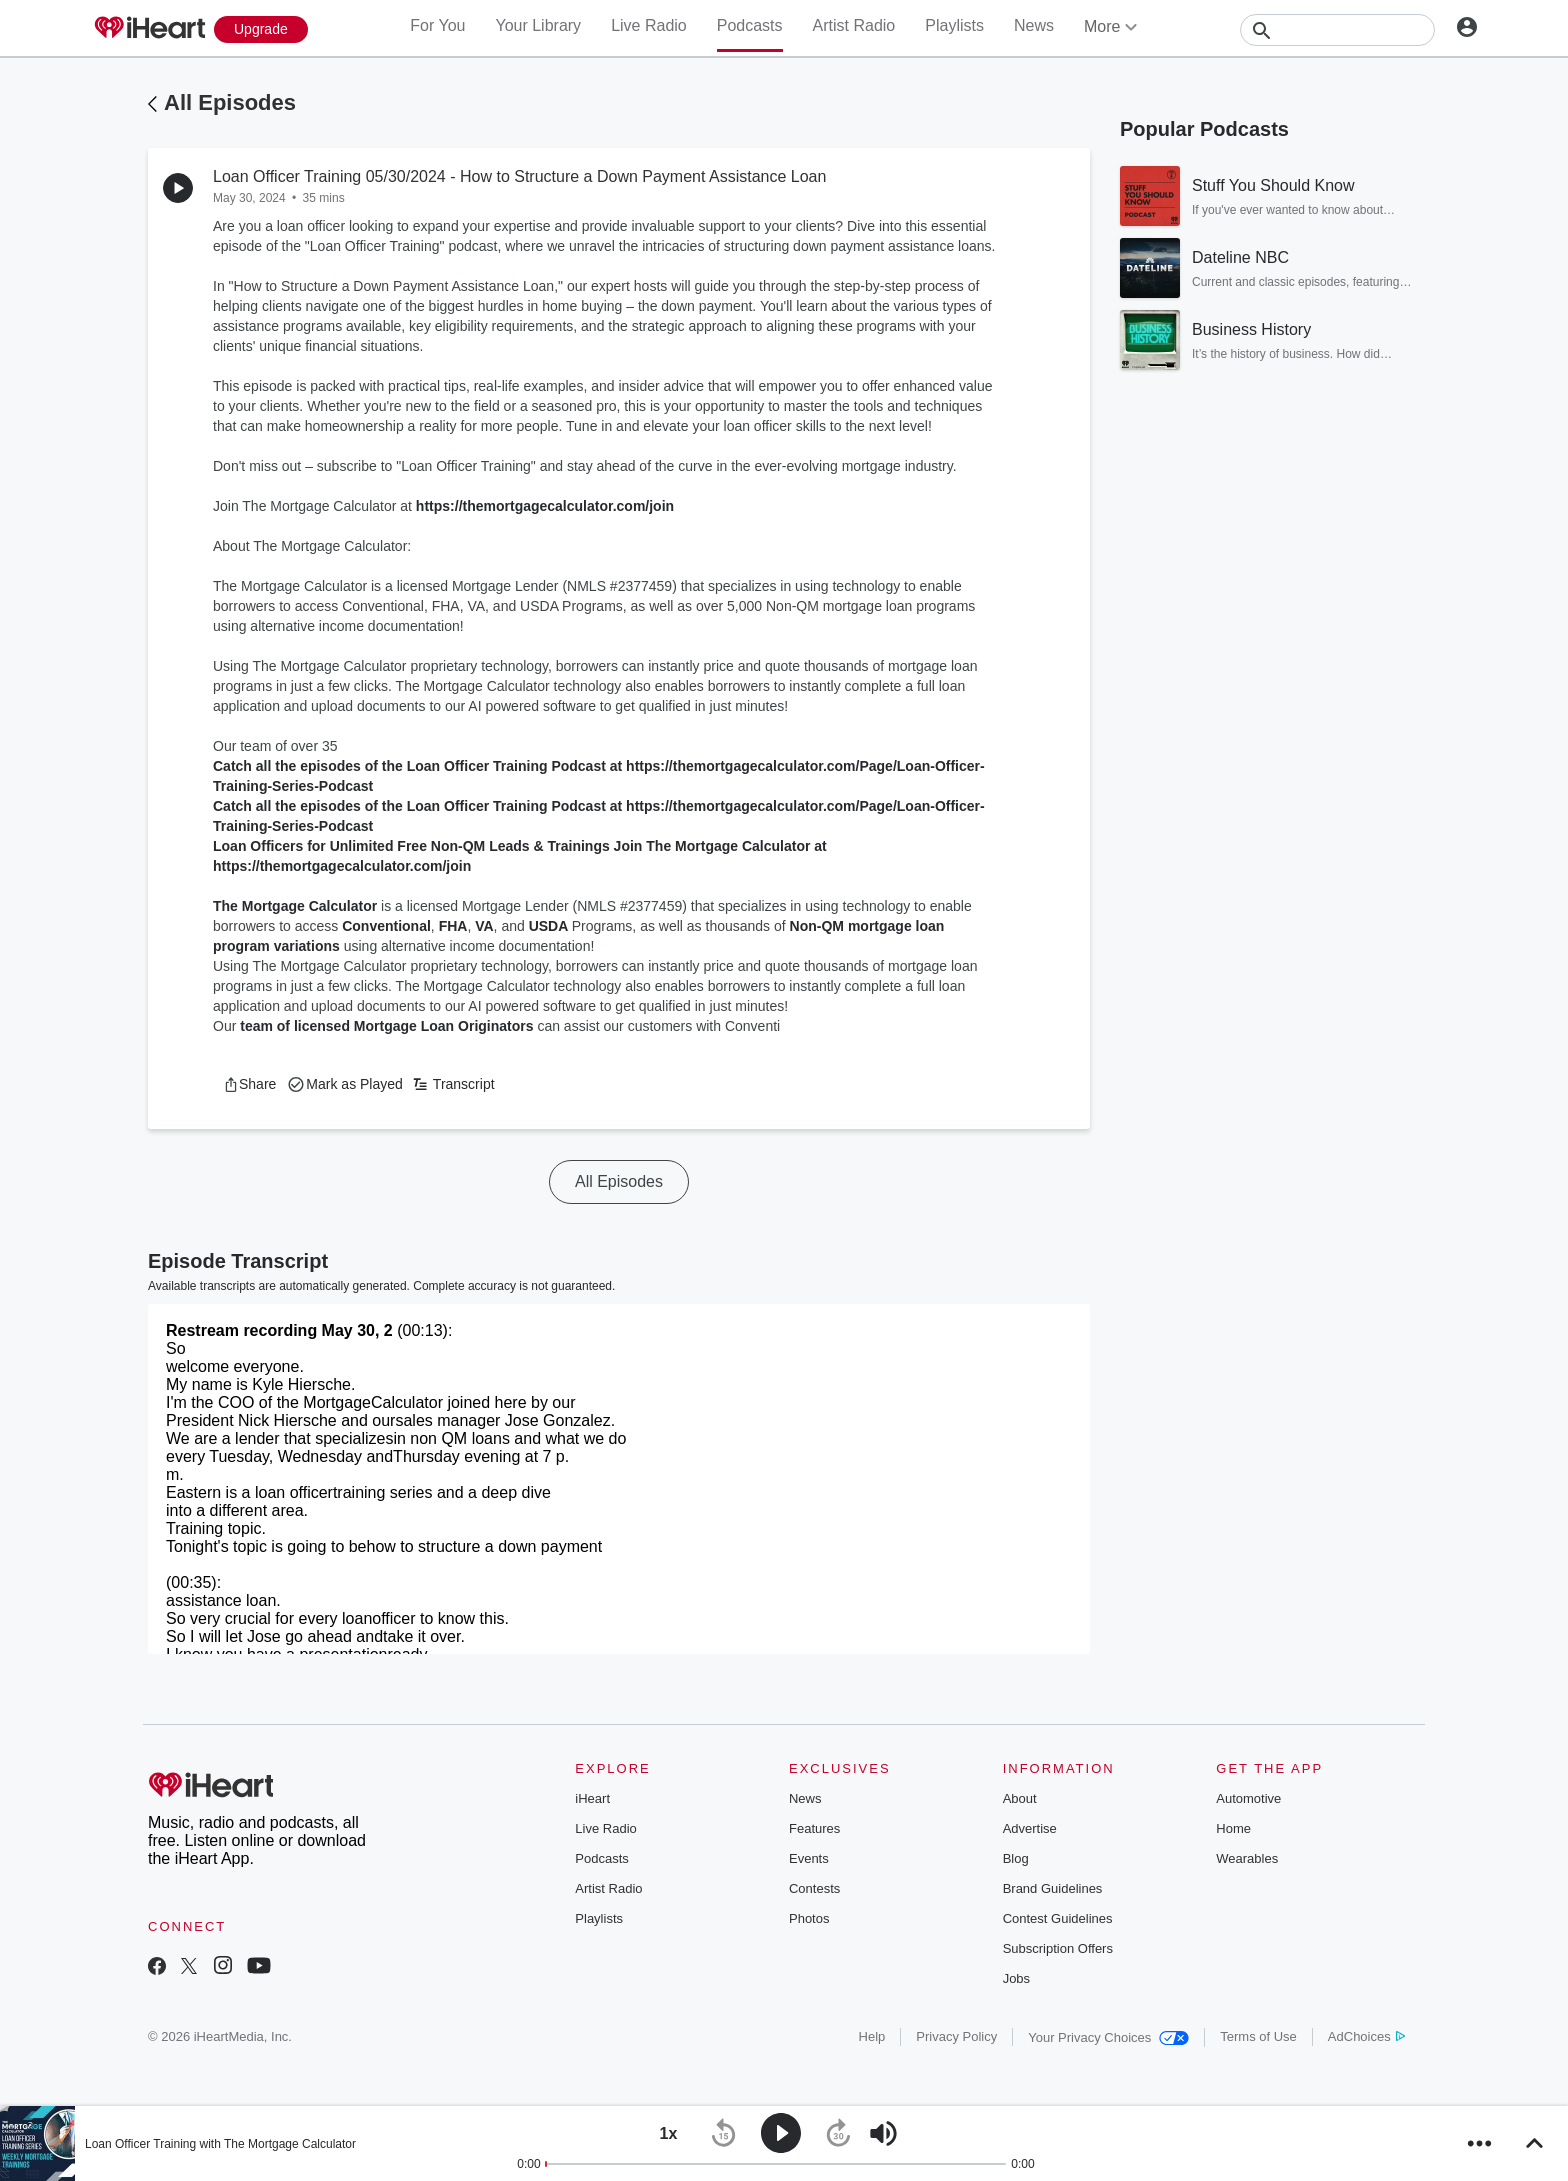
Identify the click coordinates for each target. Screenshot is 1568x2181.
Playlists (954, 25)
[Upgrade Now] (261, 29)
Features (814, 1828)
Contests (814, 1888)
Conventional (386, 926)
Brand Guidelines (1053, 1888)
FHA (453, 926)
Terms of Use (1258, 2036)
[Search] (1337, 30)
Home (1233, 1828)
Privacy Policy (956, 2036)
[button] (249, 1084)
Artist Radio (854, 25)
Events (809, 1858)
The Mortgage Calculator (295, 906)
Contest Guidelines (1058, 1918)
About (1020, 1798)
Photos (809, 1918)
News (1034, 25)
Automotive (1248, 1798)
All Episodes (230, 102)
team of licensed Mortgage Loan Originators (386, 1026)
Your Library (538, 25)
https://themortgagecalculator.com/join (545, 506)
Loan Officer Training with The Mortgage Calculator (220, 2144)
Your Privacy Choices (1108, 2037)
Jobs (1016, 1978)
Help (872, 2036)
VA (484, 926)
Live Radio (649, 25)
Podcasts (750, 25)
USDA (550, 926)
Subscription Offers (1058, 1948)
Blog (1016, 1858)
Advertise (1030, 1828)
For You (437, 25)
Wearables (1247, 1858)
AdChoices (1366, 2036)
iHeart (592, 1798)
